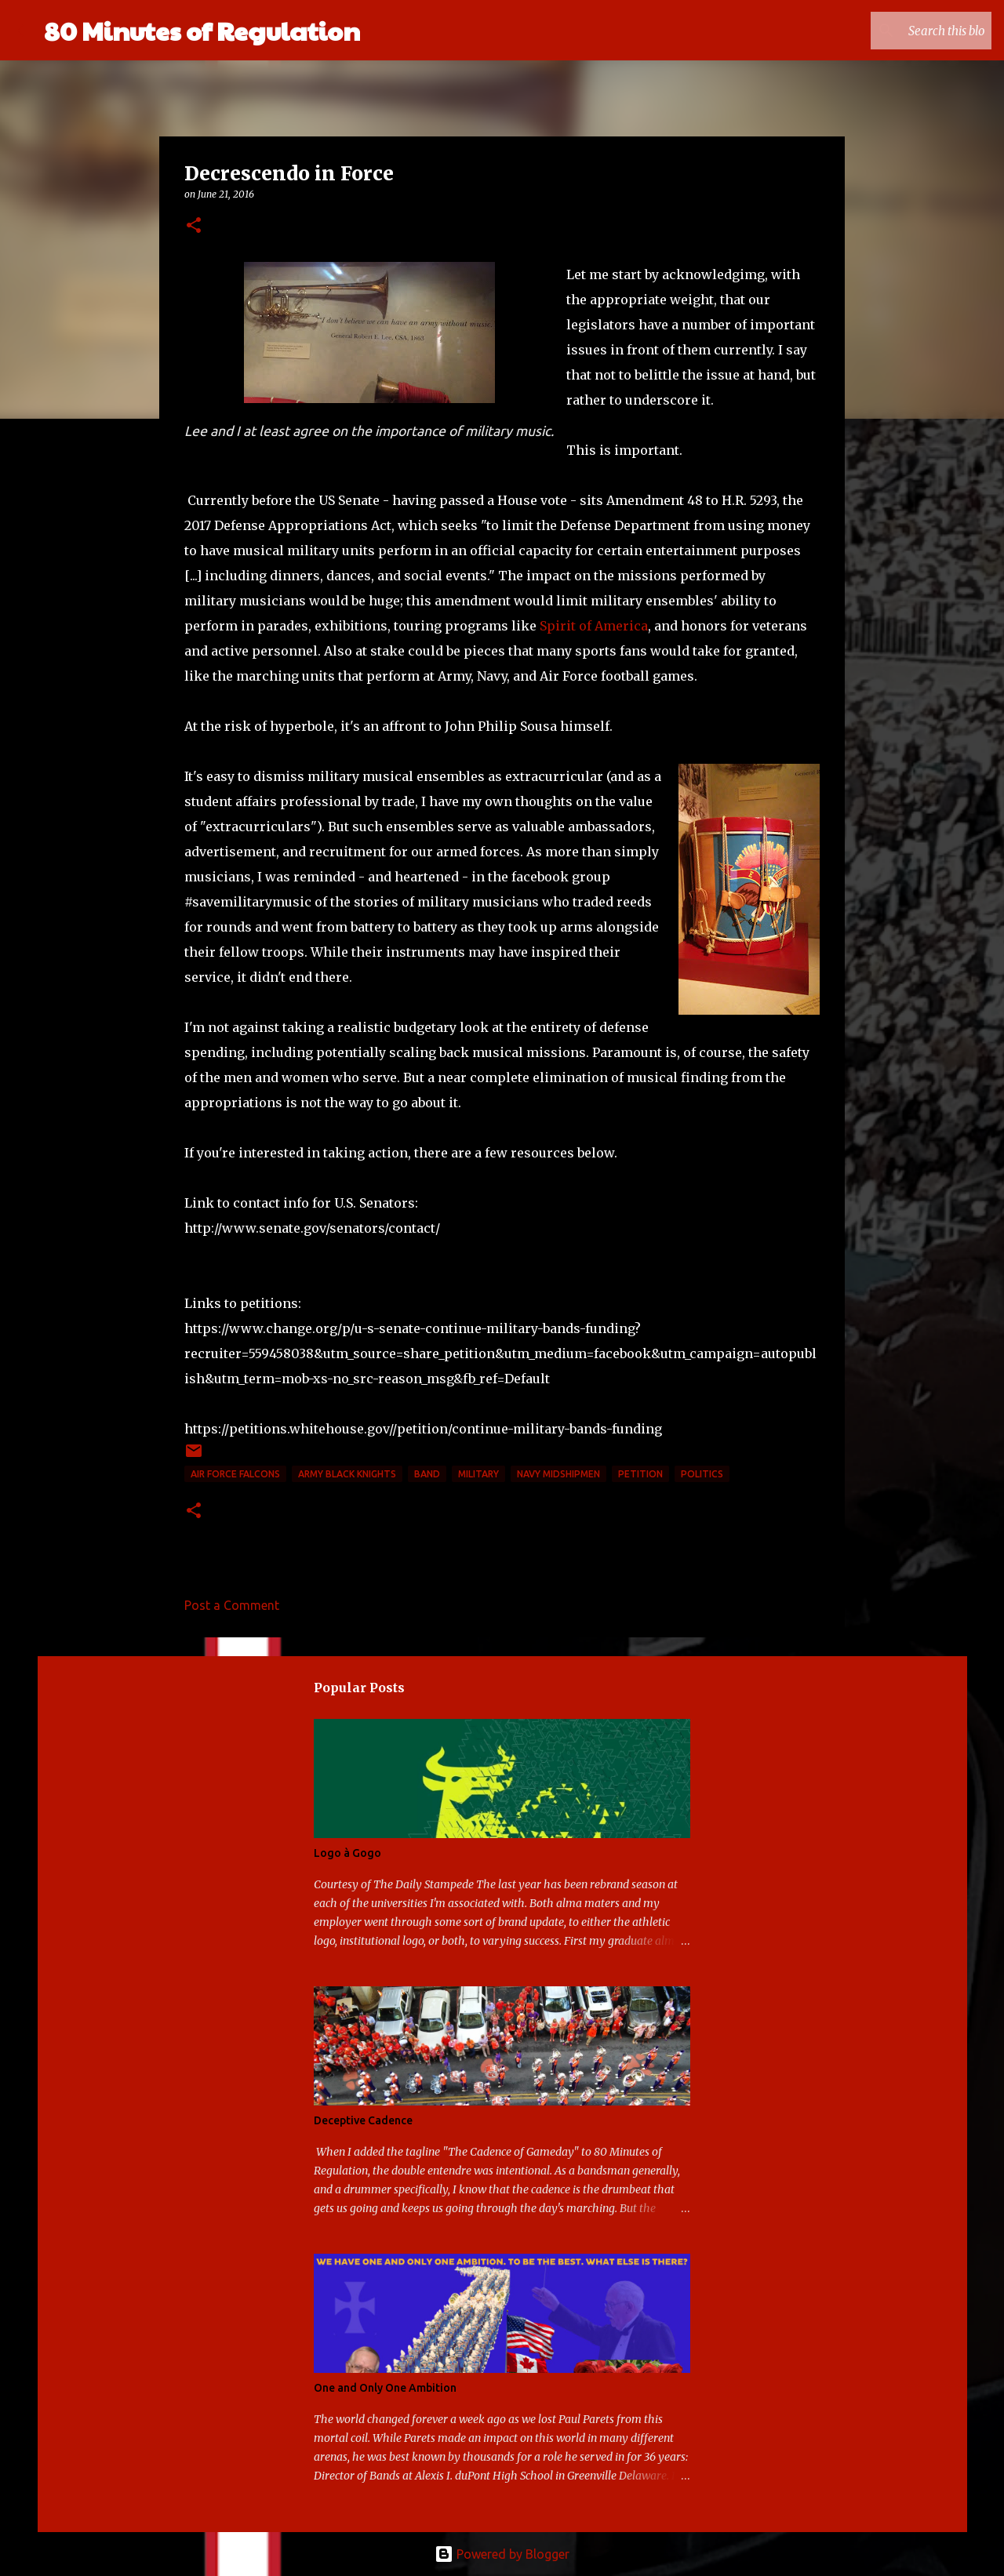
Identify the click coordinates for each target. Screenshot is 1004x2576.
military (478, 1474)
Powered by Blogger (502, 2554)
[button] (193, 226)
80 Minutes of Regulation (202, 30)
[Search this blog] (909, 30)
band (427, 1474)
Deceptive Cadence (363, 2120)
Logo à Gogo (347, 1853)
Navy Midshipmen (558, 1474)
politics (702, 1474)
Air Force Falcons (235, 1474)
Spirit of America (594, 626)
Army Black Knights (347, 1474)
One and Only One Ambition (385, 2388)
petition (640, 1474)
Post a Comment (231, 1605)
